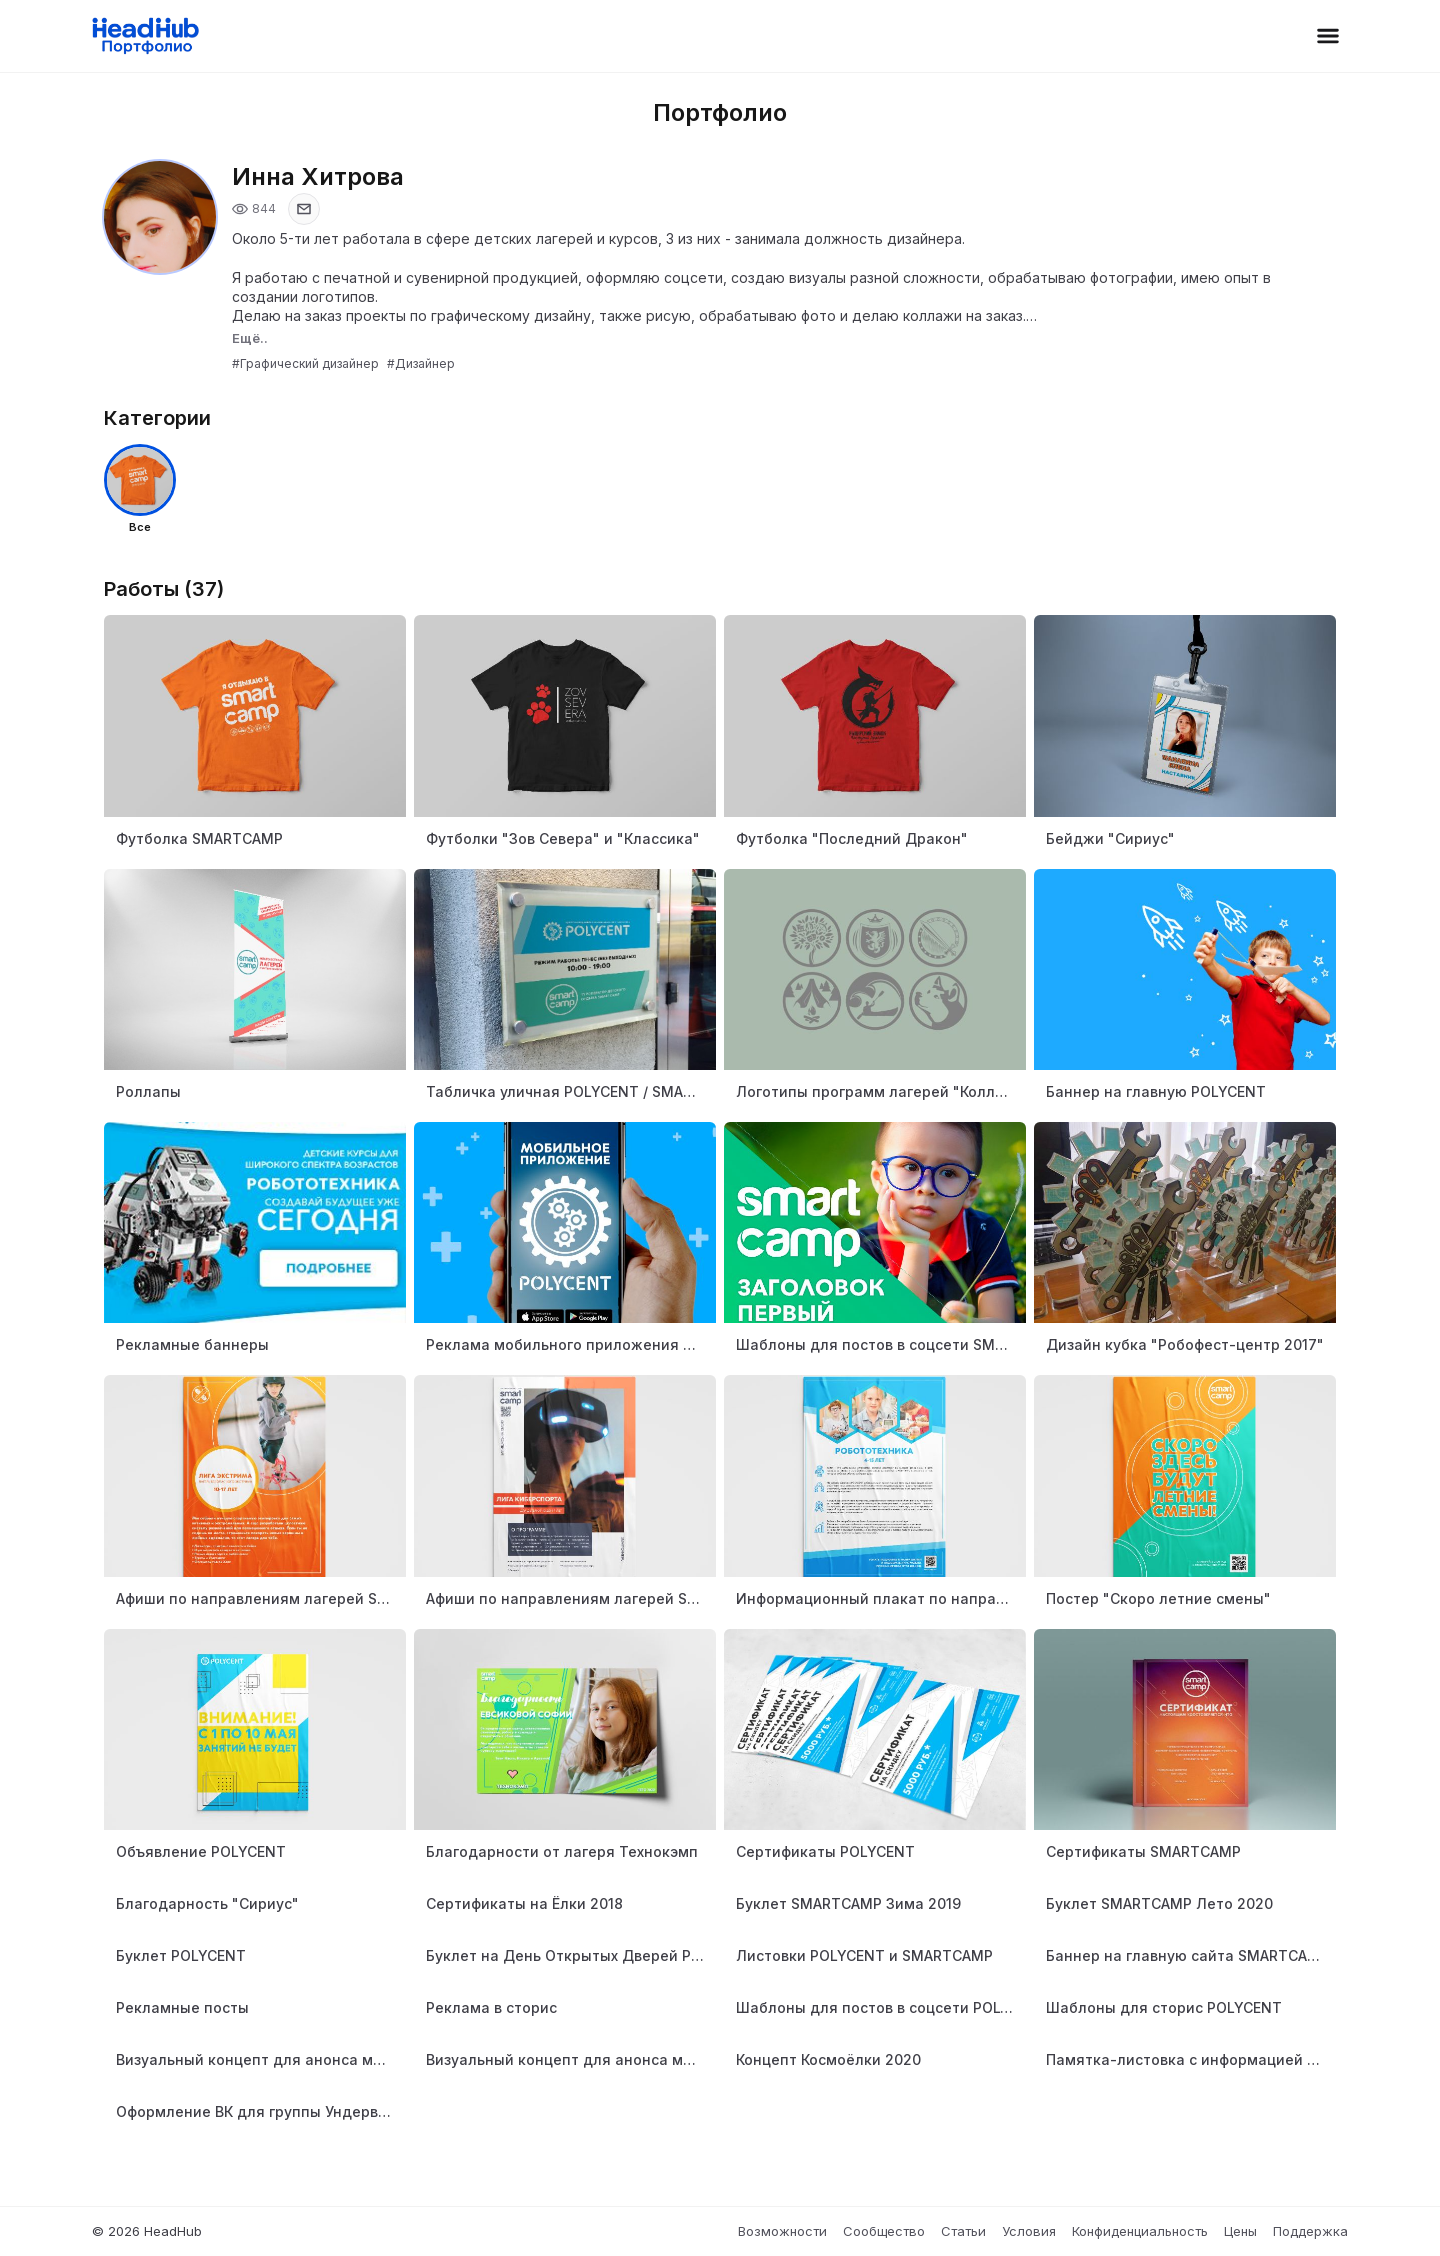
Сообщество (884, 2231)
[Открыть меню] (1328, 36)
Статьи (963, 2231)
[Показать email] (304, 209)
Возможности (782, 2231)
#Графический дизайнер (305, 363)
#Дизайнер (421, 363)
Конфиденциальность (1140, 2231)
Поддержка (1310, 2231)
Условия (1029, 2231)
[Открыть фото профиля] (160, 217)
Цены (1240, 2231)
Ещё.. (250, 338)
